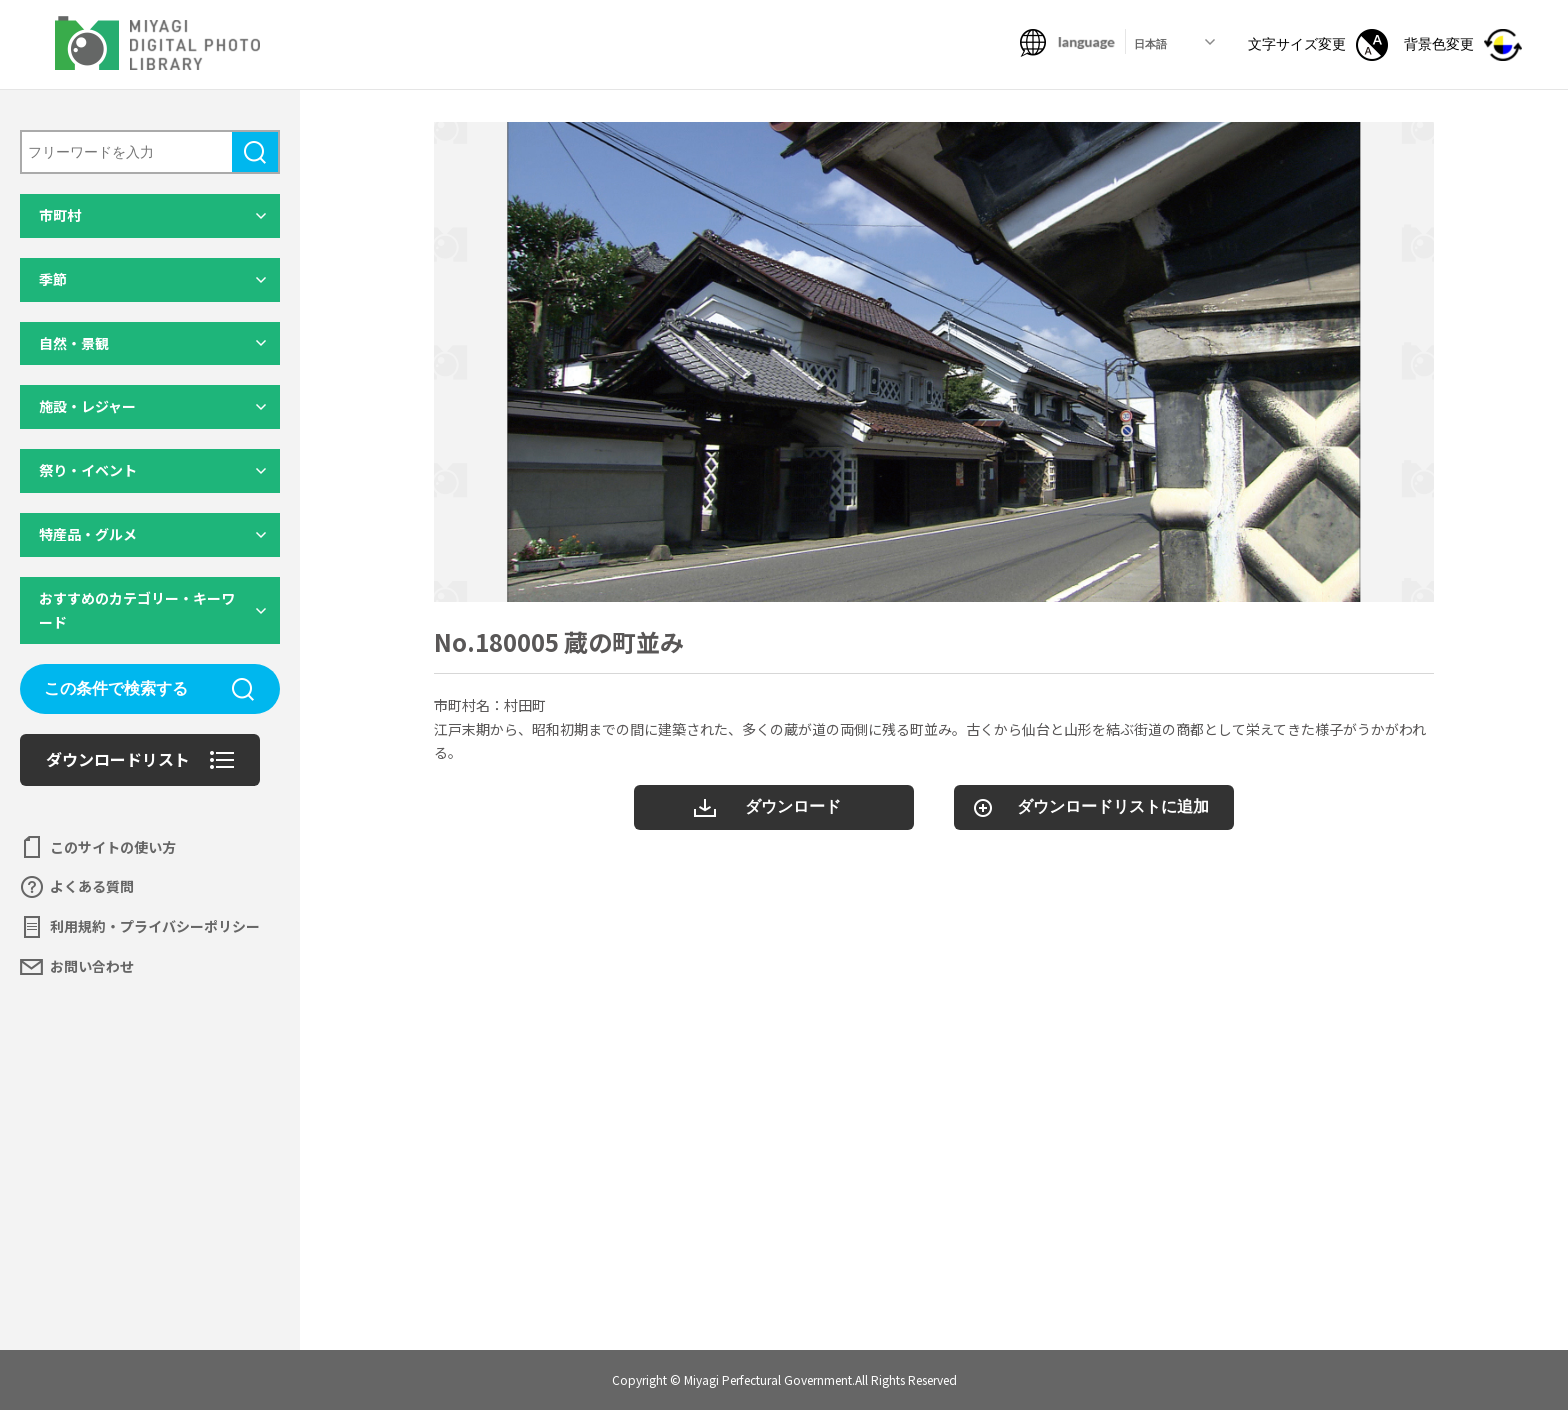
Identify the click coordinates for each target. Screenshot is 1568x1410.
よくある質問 (92, 886)
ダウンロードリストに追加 (1113, 806)
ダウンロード (793, 806)
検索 (255, 152)
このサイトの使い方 (113, 847)
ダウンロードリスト (118, 759)
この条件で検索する (116, 688)
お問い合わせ (92, 966)
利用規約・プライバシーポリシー (155, 926)
